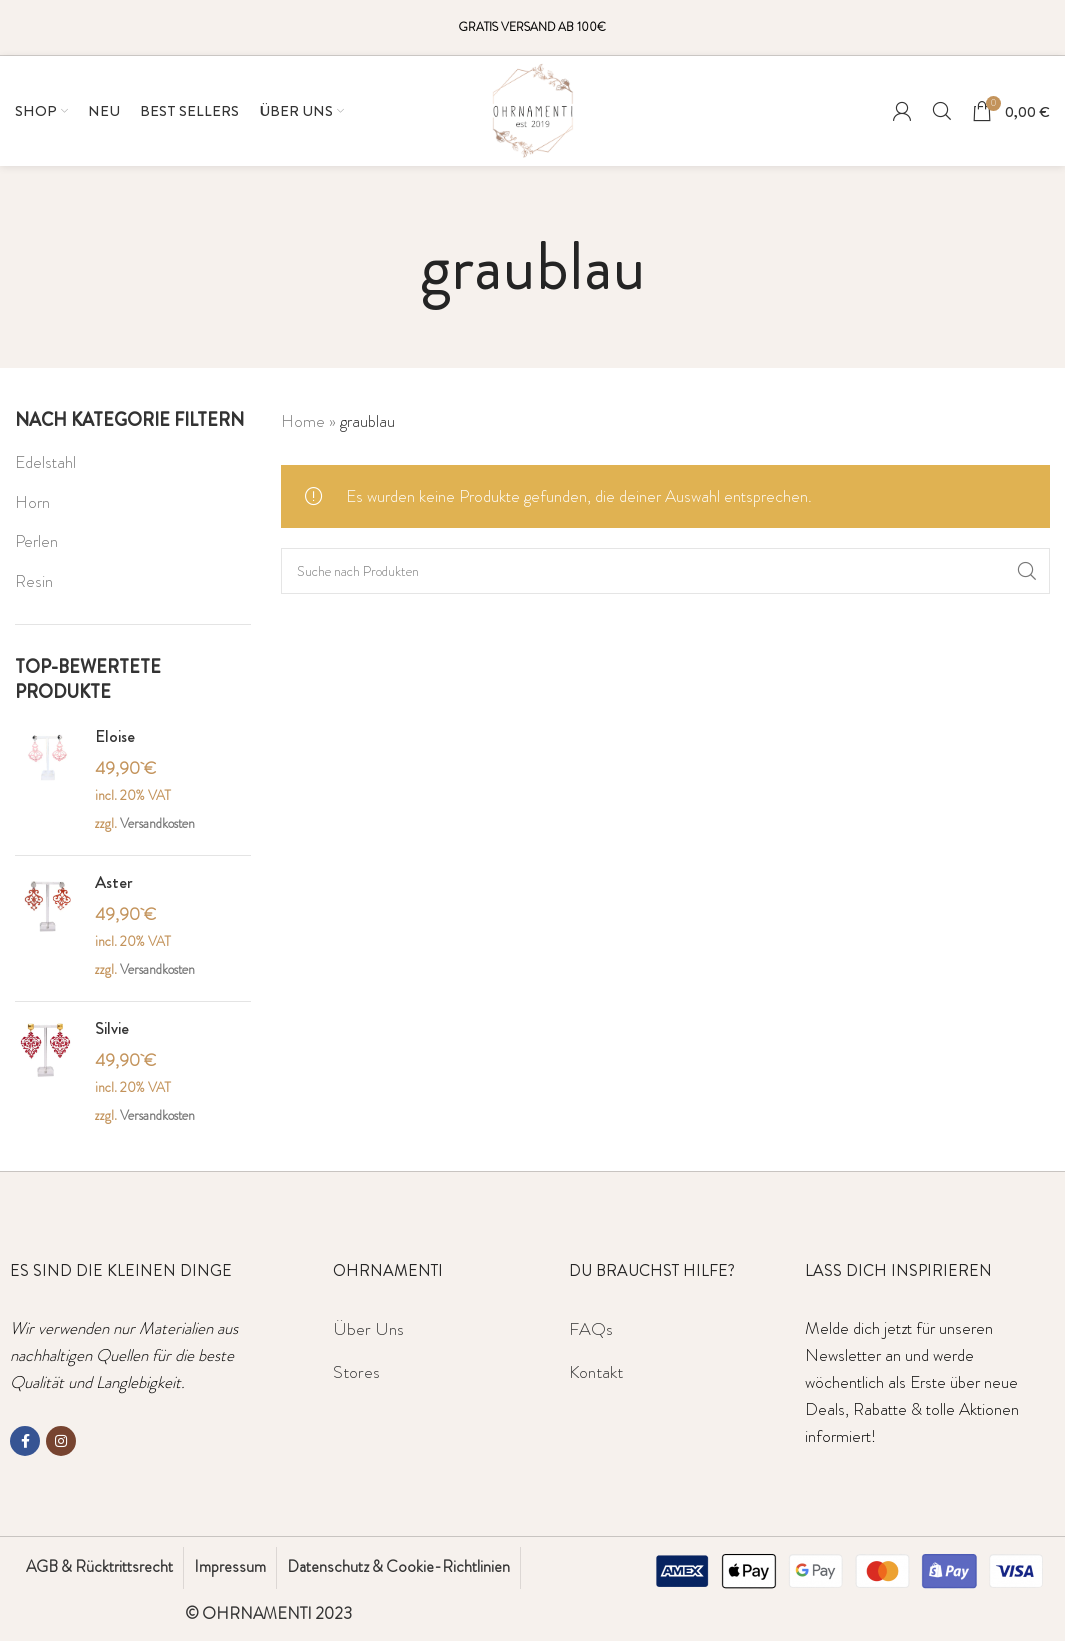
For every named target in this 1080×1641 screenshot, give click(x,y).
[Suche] (942, 111)
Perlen (36, 541)
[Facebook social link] (25, 1441)
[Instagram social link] (61, 1441)
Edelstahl (45, 462)
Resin (34, 581)
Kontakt (596, 1372)
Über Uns (368, 1329)
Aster (114, 882)
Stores (356, 1372)
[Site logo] (533, 108)
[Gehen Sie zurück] (395, 267)
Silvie (112, 1028)
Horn (32, 502)
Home (303, 421)
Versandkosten (157, 823)
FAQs (591, 1329)
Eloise (115, 736)
